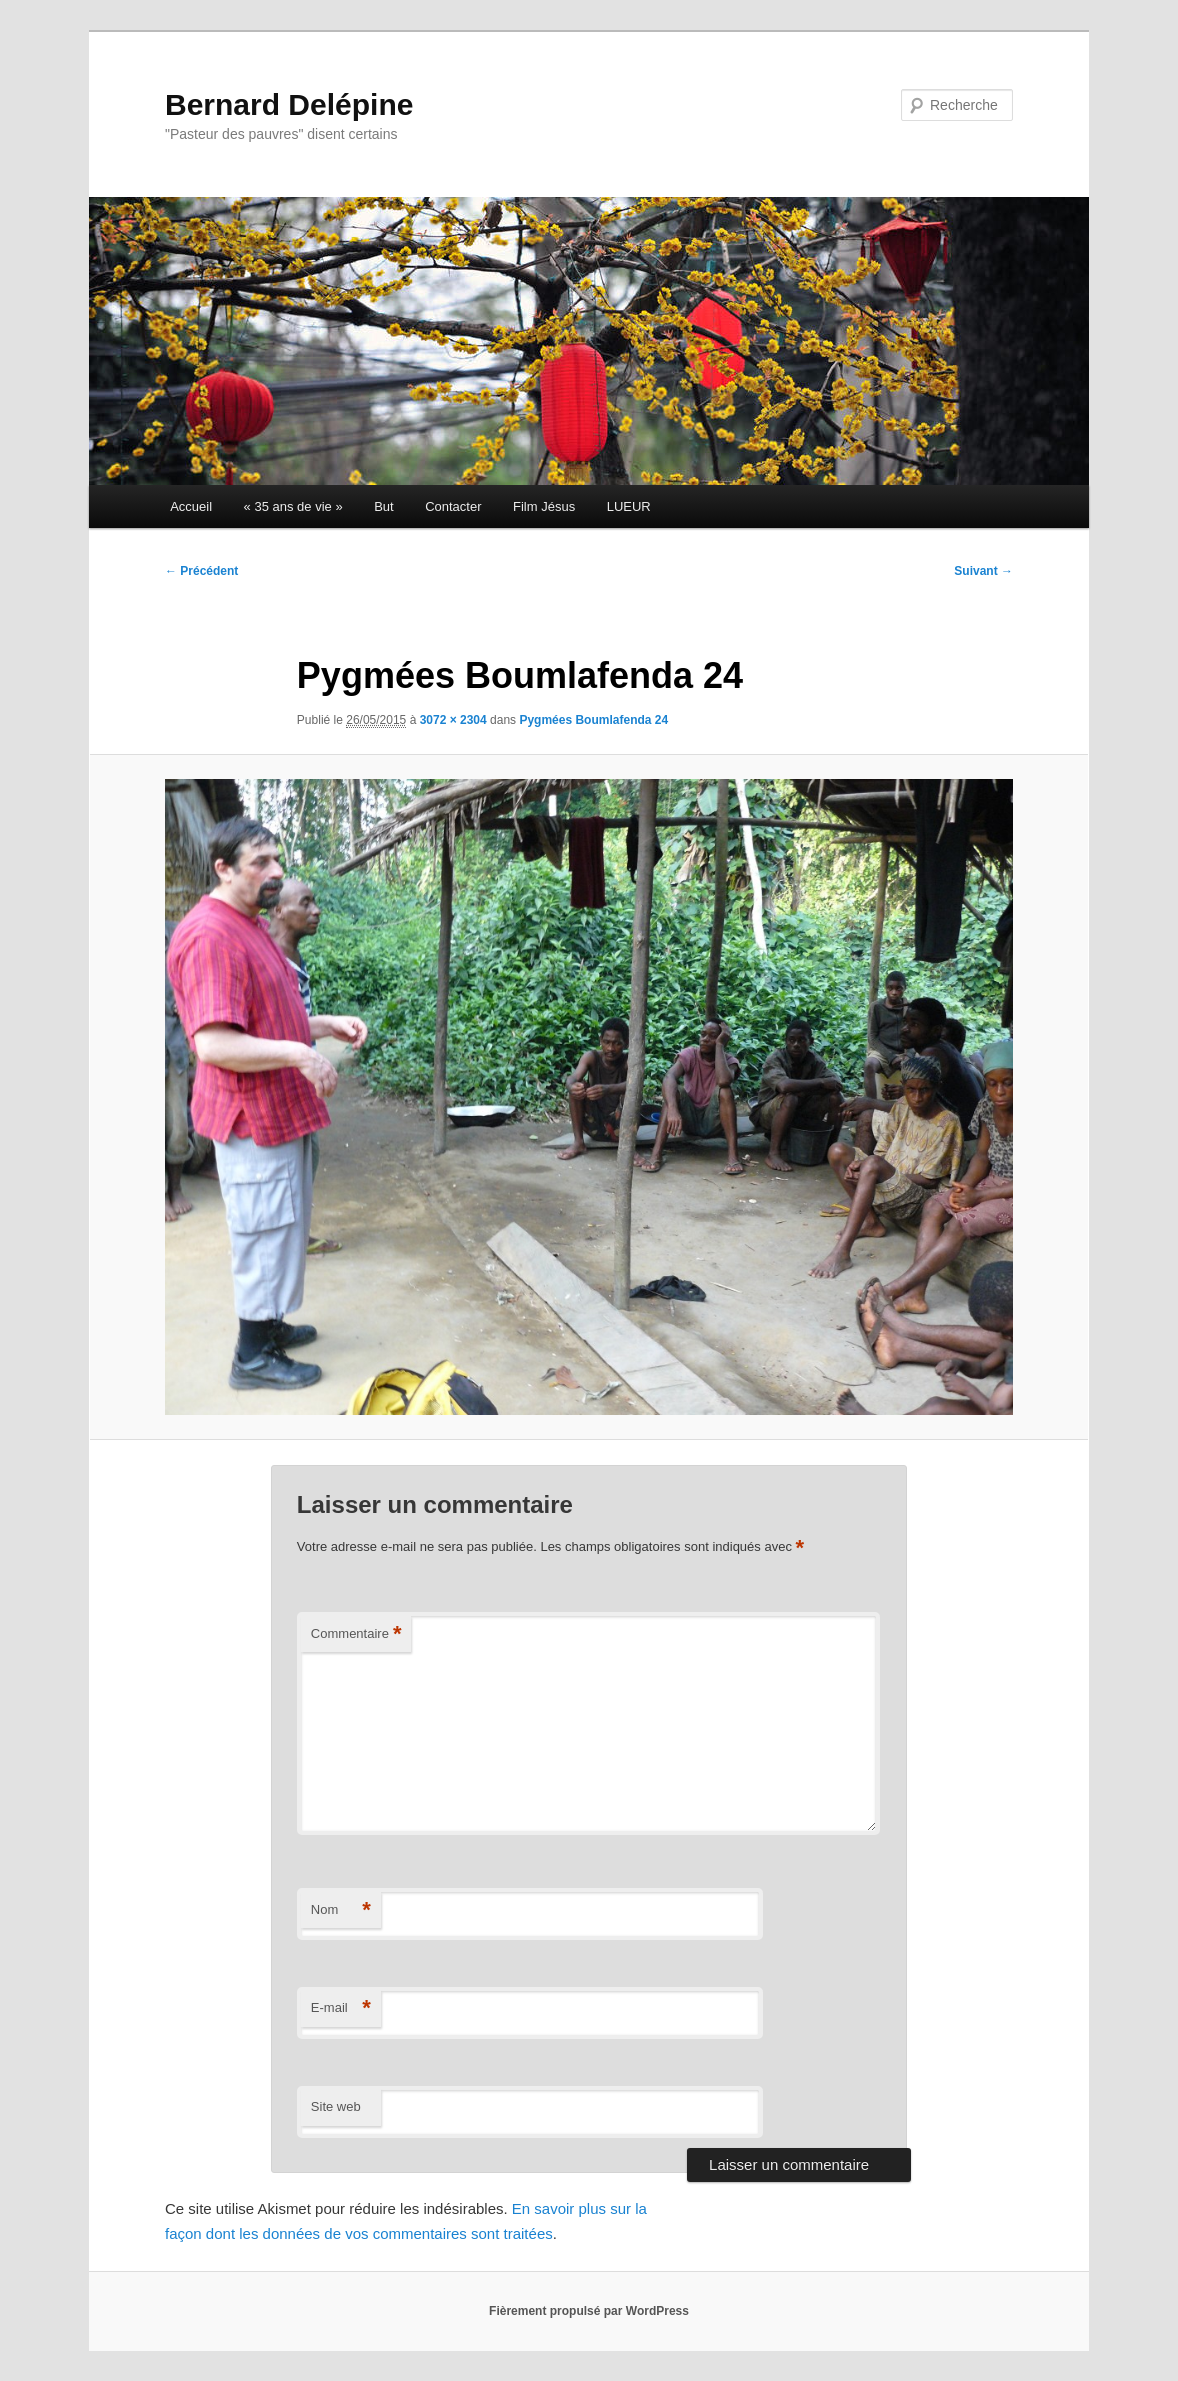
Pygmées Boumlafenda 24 (593, 720)
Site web (336, 2106)
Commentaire (356, 1634)
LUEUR (629, 506)
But (384, 506)
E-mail (341, 2008)
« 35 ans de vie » (293, 506)
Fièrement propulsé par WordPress (589, 2311)
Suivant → (983, 571)
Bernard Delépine (289, 104)
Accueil (191, 506)
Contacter (453, 506)
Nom (341, 1910)
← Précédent (201, 571)
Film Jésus (544, 506)
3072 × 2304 (453, 720)
